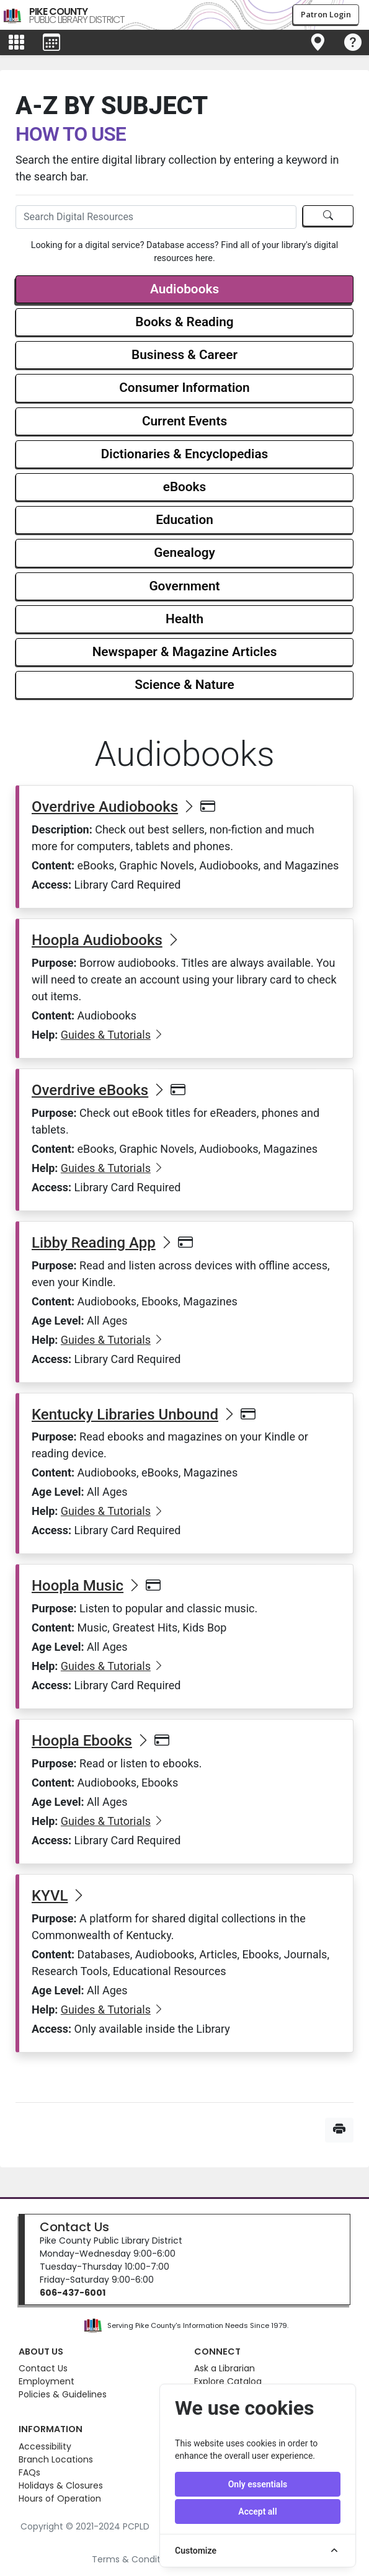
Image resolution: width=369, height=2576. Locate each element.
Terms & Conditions (135, 2559)
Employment (46, 2381)
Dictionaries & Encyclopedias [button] (185, 453)
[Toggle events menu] (51, 43)
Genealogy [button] (184, 552)
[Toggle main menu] (16, 43)
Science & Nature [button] (184, 684)
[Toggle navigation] (317, 43)
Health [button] (184, 618)
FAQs (29, 2472)
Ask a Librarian (224, 2368)
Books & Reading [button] (184, 321)
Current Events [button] (184, 421)
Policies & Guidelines (63, 2394)
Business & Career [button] (184, 354)
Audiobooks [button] (184, 289)
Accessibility (45, 2446)
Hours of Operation (60, 2498)
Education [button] (184, 519)
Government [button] (184, 586)
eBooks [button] (185, 486)
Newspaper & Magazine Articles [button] (184, 651)
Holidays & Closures (61, 2485)
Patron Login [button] (326, 14)
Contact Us (74, 2227)
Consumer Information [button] (184, 387)
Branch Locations (56, 2459)
